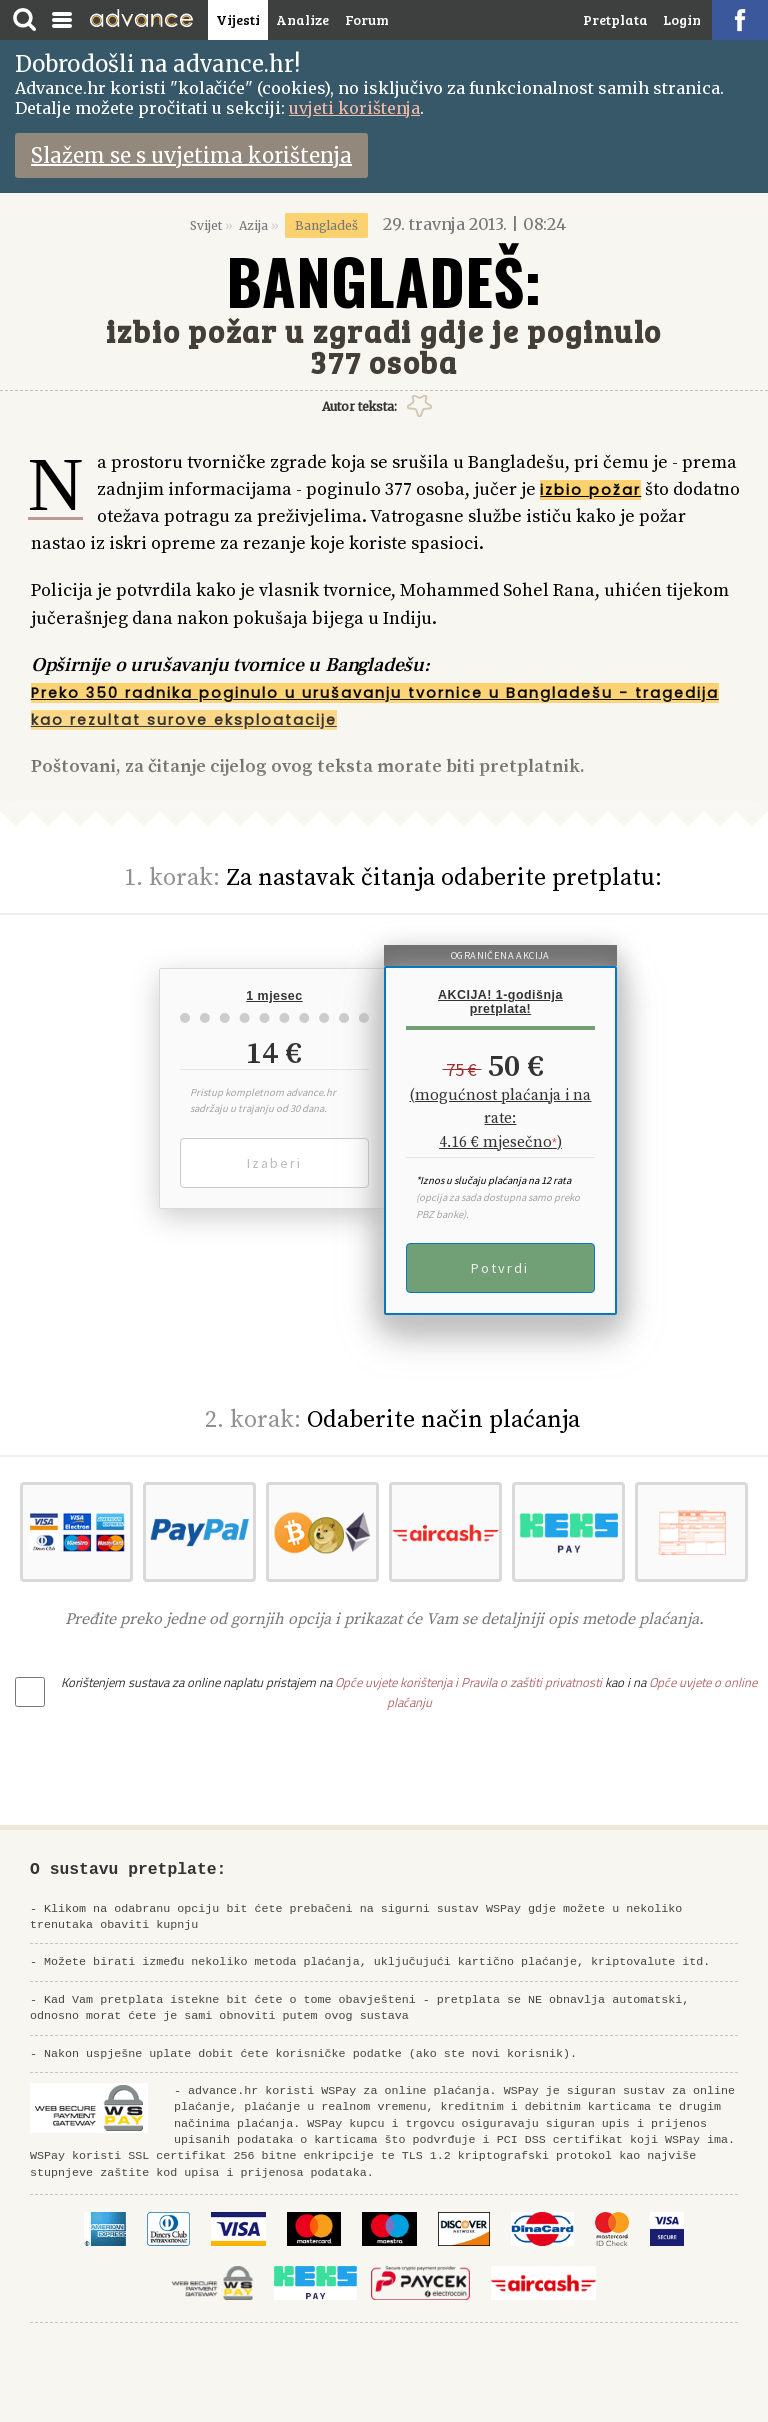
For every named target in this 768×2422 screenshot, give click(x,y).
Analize (302, 19)
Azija (253, 225)
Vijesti (238, 19)
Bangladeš (326, 225)
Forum (367, 19)
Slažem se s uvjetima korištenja (191, 155)
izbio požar (590, 490)
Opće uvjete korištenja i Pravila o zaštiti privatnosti (468, 1682)
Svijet (206, 225)
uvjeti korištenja (354, 108)
